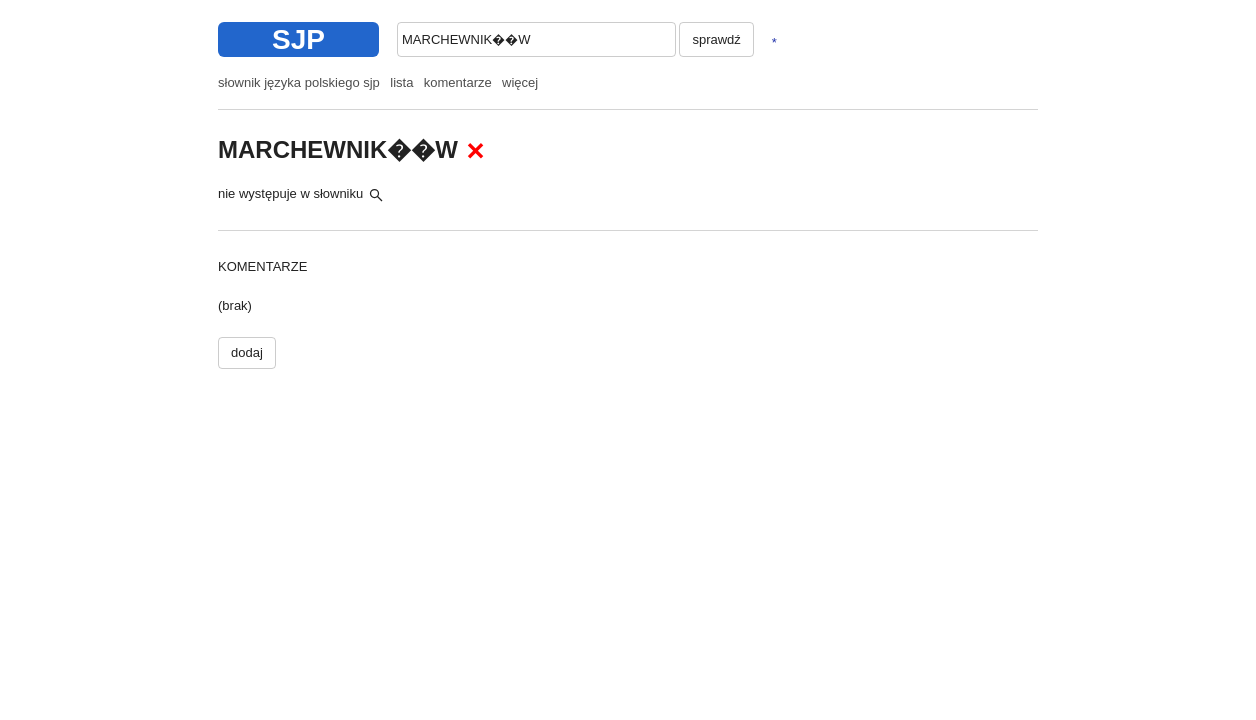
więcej (520, 82)
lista (401, 82)
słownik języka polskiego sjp (299, 82)
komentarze (458, 82)
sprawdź (716, 39)
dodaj (247, 352)
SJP (298, 39)
